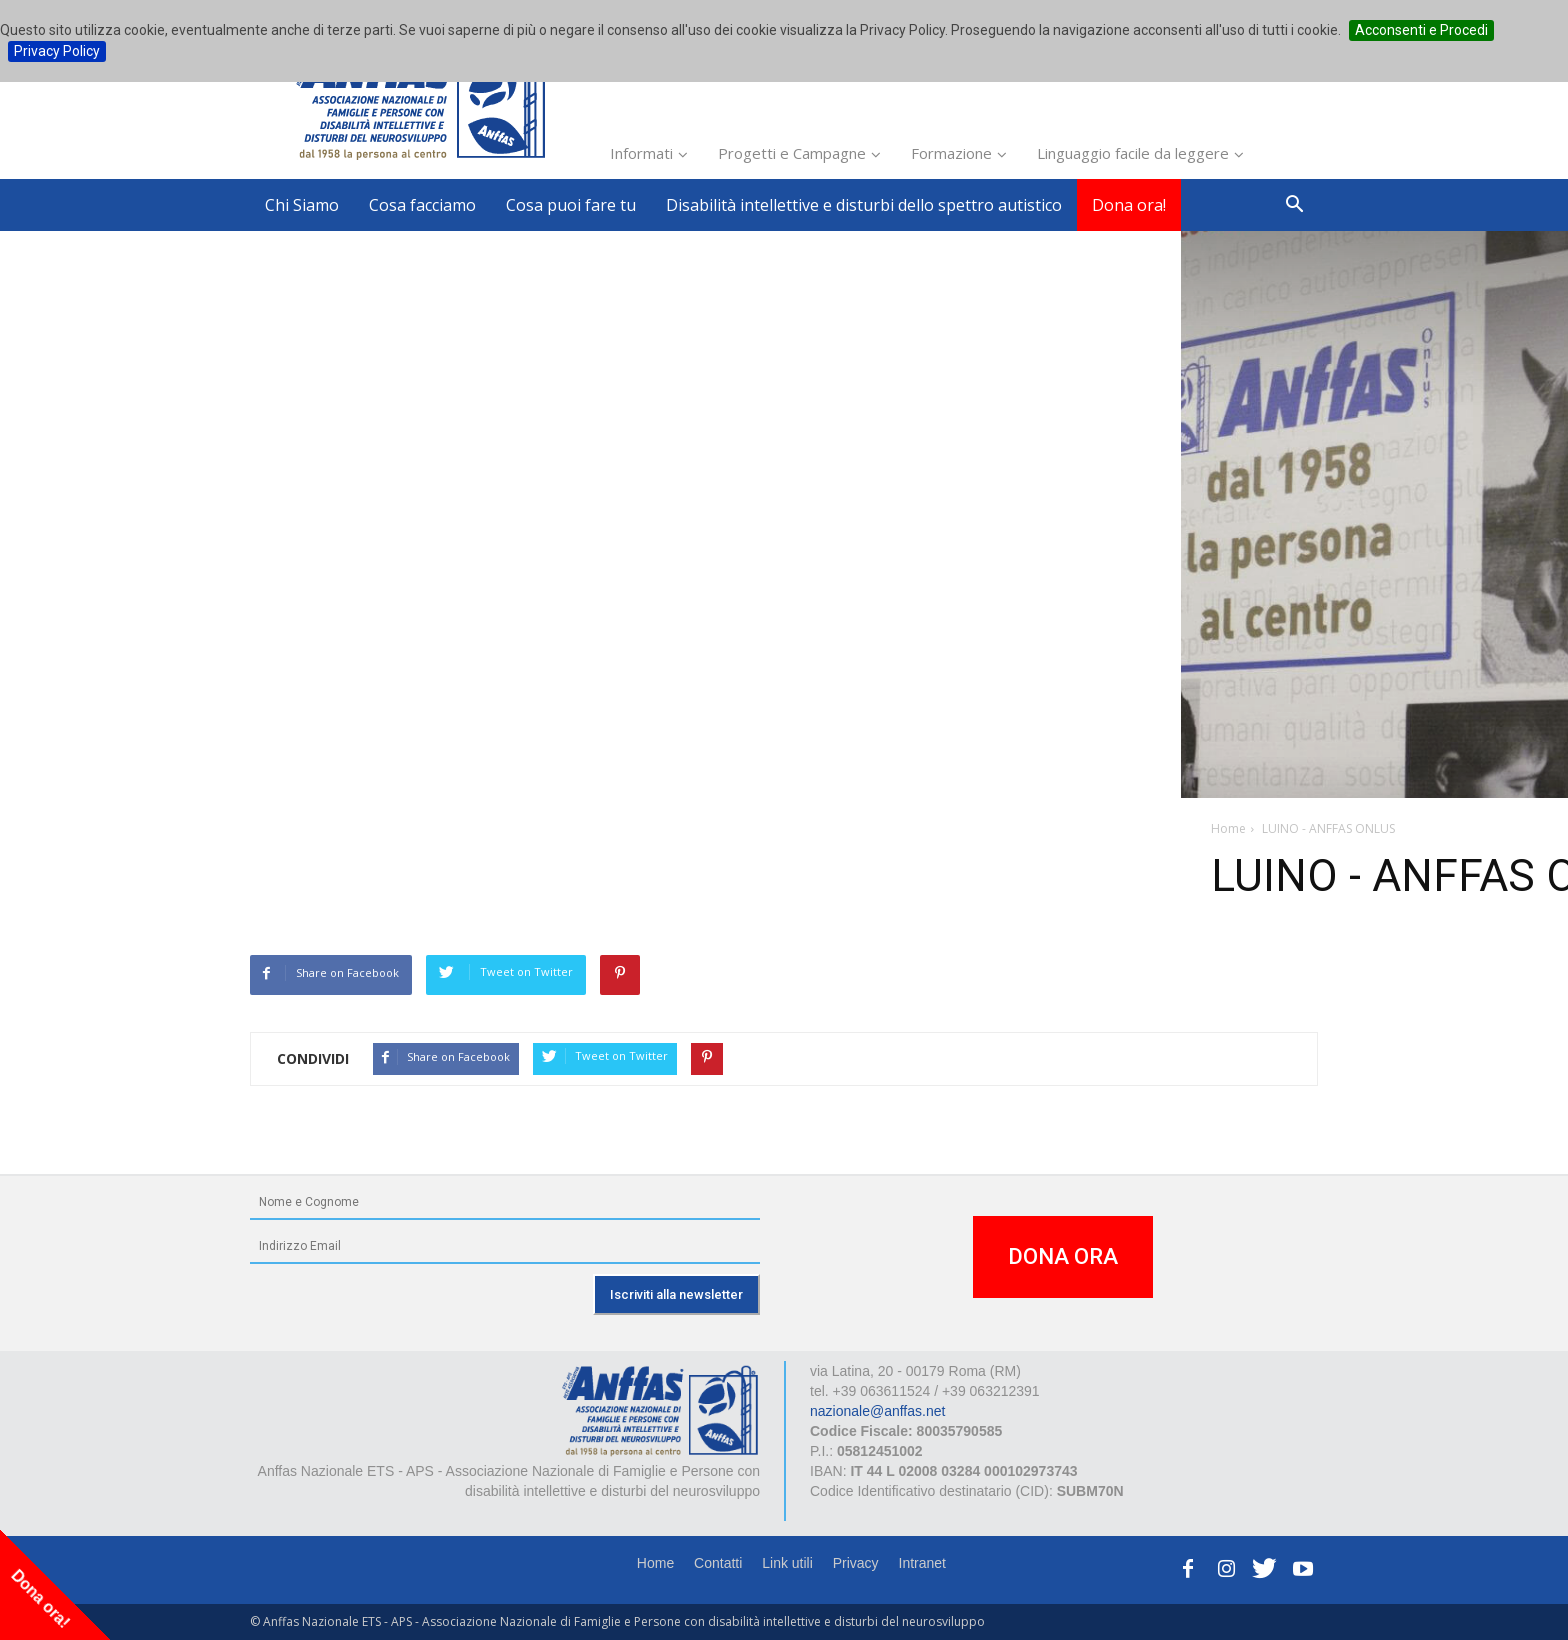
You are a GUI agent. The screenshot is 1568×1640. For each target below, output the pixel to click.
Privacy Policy (57, 51)
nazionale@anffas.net (877, 1411)
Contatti (718, 1563)
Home (655, 1563)
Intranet (922, 1563)
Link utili (787, 1563)
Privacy (856, 1563)
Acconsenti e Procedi (1421, 30)
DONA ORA (1063, 1256)
